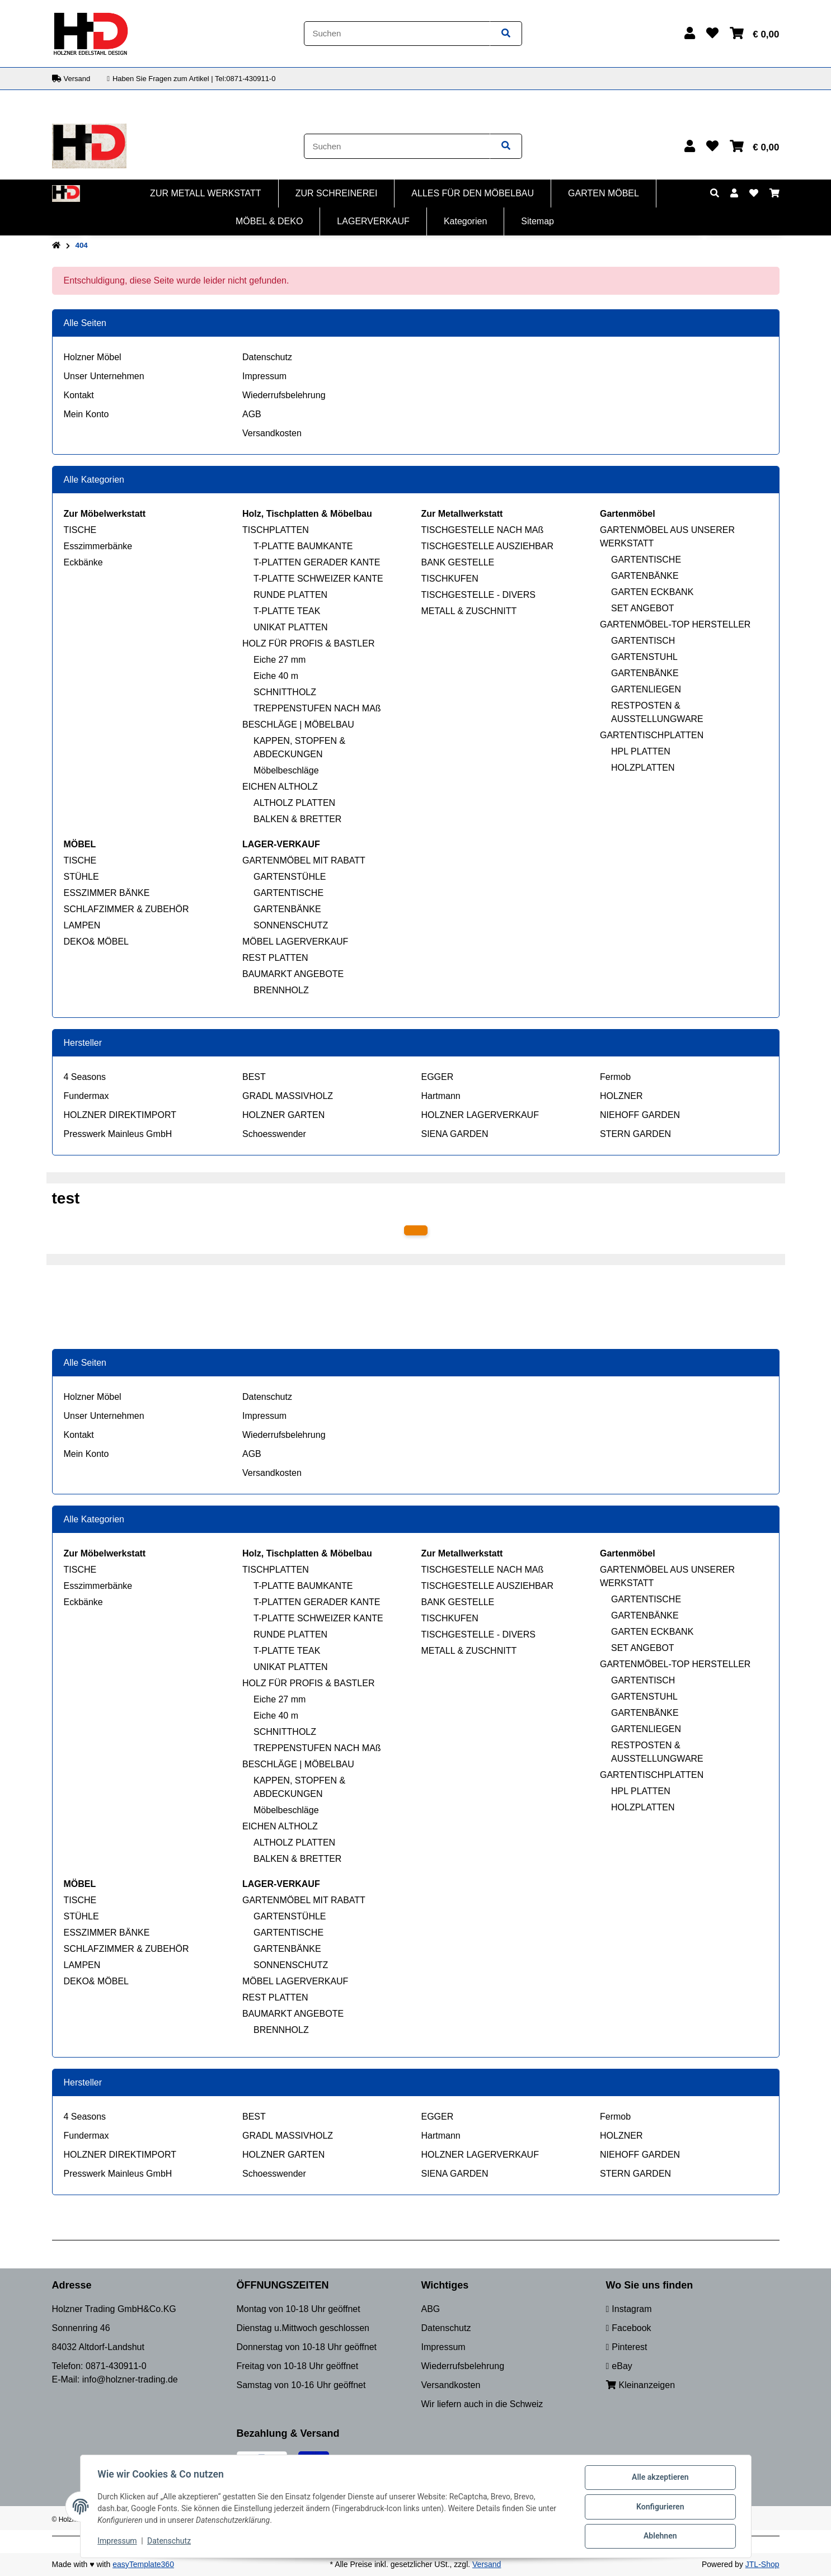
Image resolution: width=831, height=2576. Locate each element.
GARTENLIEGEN (646, 689)
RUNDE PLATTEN (290, 595)
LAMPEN (82, 925)
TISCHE (80, 530)
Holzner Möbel (92, 357)
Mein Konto (86, 414)
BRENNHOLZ (281, 990)
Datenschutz (267, 357)
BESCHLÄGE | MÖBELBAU (298, 724)
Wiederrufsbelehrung (284, 395)
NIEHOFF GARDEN (640, 1115)
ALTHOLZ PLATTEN (294, 803)
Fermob (615, 1077)
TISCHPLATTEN (275, 530)
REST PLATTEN (275, 958)
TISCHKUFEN (449, 578)
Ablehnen (659, 2536)
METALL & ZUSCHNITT (469, 611)
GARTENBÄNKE (645, 576)
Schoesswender (274, 1134)
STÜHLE (81, 876)
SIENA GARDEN (455, 1134)
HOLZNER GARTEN (283, 1115)
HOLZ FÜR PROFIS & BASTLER (308, 643)
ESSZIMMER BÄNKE (107, 893)
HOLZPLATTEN (643, 767)
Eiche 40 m (275, 676)
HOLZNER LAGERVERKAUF (480, 1115)
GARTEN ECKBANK (652, 592)
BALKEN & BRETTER (297, 819)
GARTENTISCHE (646, 559)
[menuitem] (206, 193)
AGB (251, 414)
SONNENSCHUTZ (290, 925)
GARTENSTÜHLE (289, 876)
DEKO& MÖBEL (96, 941)
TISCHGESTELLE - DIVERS (478, 595)
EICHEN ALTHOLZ (280, 786)
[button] (689, 33)
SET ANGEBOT (642, 608)
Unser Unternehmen (104, 376)
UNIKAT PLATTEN (290, 627)
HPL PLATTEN (640, 751)
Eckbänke (83, 562)
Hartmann (441, 1096)
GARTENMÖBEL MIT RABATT (303, 860)
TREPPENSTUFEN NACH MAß (317, 708)
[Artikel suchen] (506, 33)
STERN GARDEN (635, 1134)
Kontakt (79, 395)
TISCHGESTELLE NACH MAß (482, 530)
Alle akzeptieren (659, 2478)
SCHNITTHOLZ (284, 692)
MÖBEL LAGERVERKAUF (295, 941)
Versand (486, 2564)
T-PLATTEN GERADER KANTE (316, 562)
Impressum (264, 376)
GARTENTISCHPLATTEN (651, 735)
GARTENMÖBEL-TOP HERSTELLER (675, 624)
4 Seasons (85, 1077)
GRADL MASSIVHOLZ (287, 1096)
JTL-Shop (762, 2564)
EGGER (437, 1077)
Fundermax (86, 1096)
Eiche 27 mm (279, 659)
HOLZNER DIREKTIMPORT (120, 1115)
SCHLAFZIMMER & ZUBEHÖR (126, 909)
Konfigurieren (659, 2507)
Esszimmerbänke (98, 546)
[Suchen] (397, 33)
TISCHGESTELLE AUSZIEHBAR (487, 546)
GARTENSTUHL (644, 657)
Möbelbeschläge (286, 770)
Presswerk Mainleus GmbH (118, 1134)
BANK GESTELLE (458, 562)
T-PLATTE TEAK (286, 611)
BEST (254, 1077)
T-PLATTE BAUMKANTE (303, 546)
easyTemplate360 (143, 2564)
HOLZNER (621, 1096)
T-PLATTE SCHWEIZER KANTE (318, 578)
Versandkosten (272, 433)
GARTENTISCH (643, 640)
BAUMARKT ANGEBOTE (293, 974)
